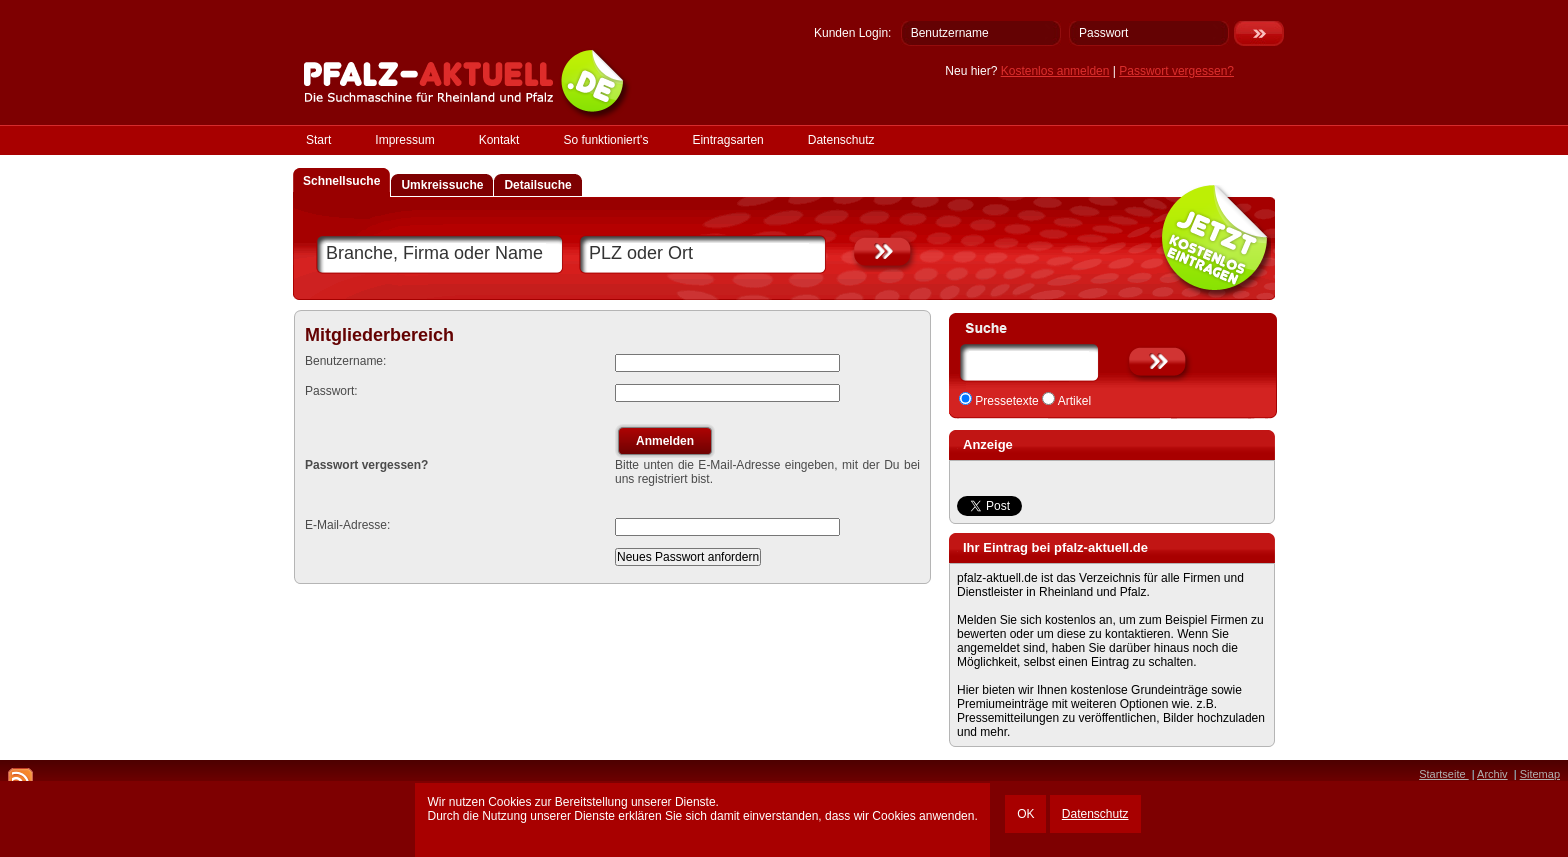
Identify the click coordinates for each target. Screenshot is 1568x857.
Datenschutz (1095, 814)
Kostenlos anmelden (1055, 71)
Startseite (1444, 774)
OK (1025, 814)
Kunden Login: (852, 33)
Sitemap (1540, 774)
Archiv (1492, 774)
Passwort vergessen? (1176, 71)
